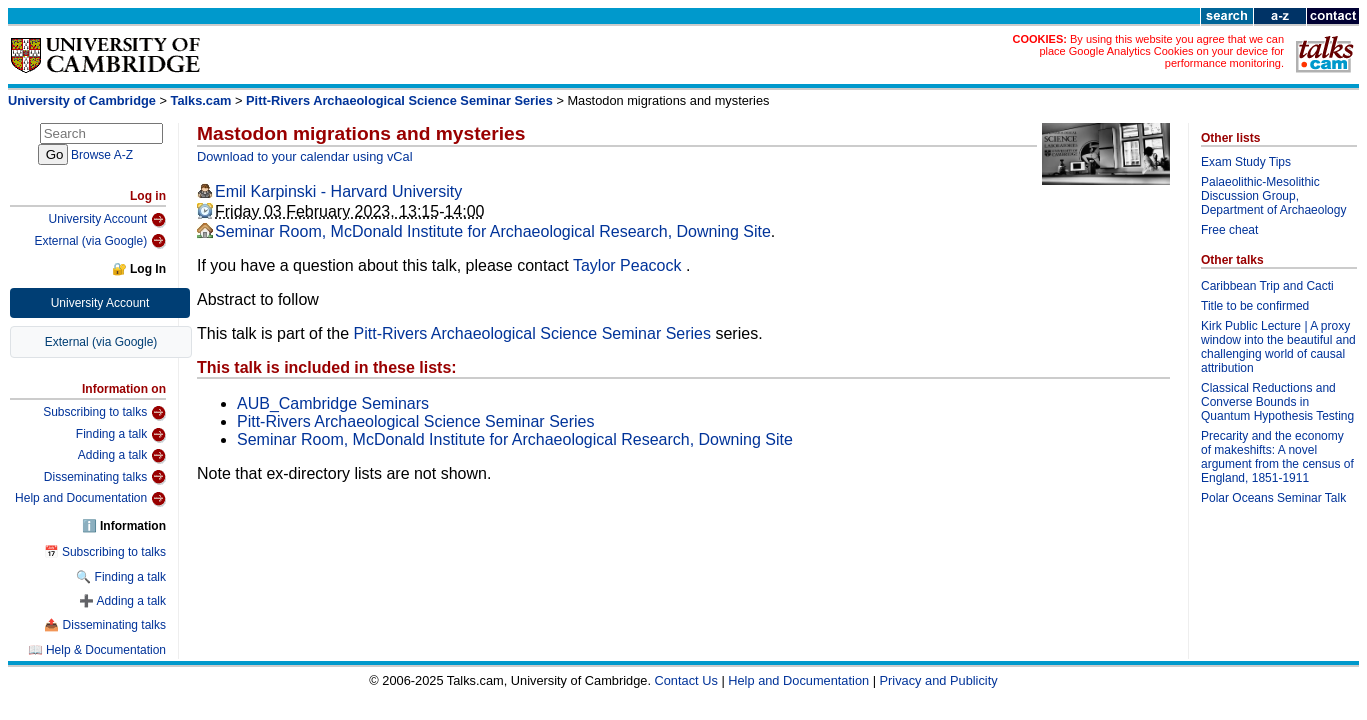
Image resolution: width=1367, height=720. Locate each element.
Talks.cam (201, 100)
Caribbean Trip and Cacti (1267, 286)
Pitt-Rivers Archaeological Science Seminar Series (399, 100)
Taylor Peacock (629, 265)
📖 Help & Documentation (97, 650)
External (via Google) (100, 241)
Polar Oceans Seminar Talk (1273, 498)
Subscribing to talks (104, 413)
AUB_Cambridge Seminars (333, 403)
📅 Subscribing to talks (105, 552)
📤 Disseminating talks (105, 625)
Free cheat (1229, 230)
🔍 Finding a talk (121, 577)
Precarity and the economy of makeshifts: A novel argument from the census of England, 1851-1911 (1277, 457)
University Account (107, 220)
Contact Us (686, 680)
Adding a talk (122, 456)
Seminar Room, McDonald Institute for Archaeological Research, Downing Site (493, 231)
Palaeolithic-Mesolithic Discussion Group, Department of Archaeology (1273, 196)
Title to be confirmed (1255, 306)
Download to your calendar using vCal (305, 156)
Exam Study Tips (1246, 162)
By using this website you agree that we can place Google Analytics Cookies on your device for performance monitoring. (1161, 51)
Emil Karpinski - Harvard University (338, 191)
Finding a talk (121, 435)
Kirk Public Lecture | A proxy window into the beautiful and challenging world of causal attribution (1278, 347)
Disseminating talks (105, 477)
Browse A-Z (102, 155)
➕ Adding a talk (122, 601)
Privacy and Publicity (939, 680)
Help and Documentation (90, 499)
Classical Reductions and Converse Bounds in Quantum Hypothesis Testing (1277, 402)
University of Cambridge (82, 100)
